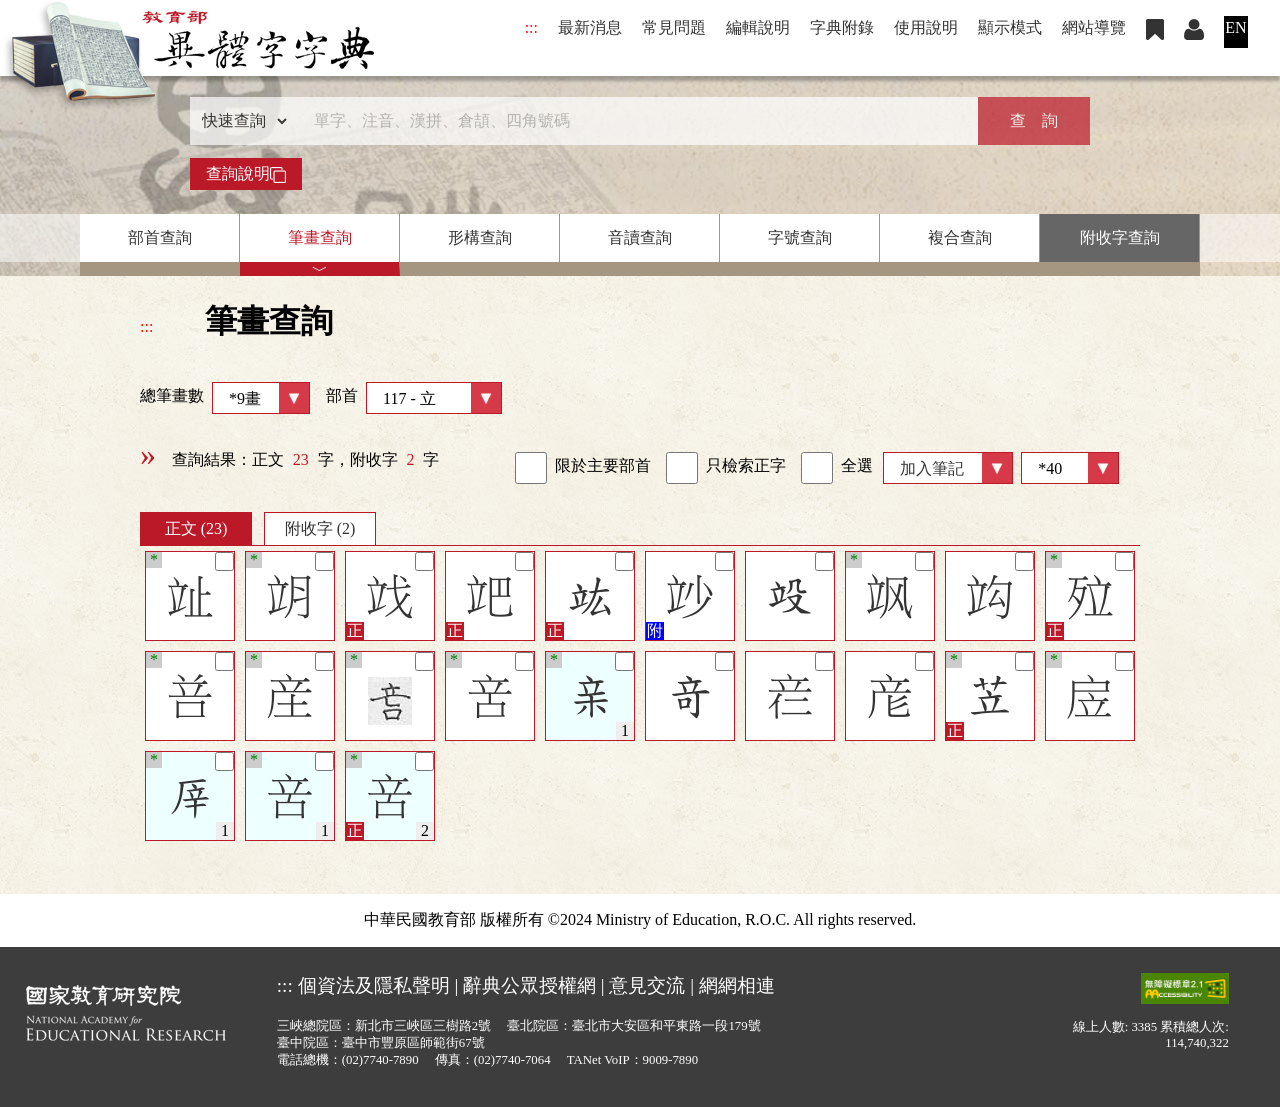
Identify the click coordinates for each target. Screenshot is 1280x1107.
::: (531, 27)
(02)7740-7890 (380, 1060)
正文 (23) (196, 528)
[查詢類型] (240, 121)
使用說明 (926, 27)
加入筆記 (932, 468)
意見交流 (647, 985)
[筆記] (224, 561)
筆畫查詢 (320, 237)
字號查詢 (800, 237)
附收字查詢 (1120, 237)
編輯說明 (758, 27)
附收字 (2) (320, 528)
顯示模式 (1010, 27)
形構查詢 (480, 237)
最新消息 (590, 27)
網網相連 (737, 985)
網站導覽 (1094, 27)
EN (1235, 27)
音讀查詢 (640, 237)
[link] (531, 468)
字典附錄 (842, 27)
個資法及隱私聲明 (374, 985)
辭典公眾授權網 (529, 985)
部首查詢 (160, 237)
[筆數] (1070, 468)
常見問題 (674, 27)
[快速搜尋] (633, 121)
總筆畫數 (225, 398)
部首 (414, 398)
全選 (837, 468)
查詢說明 (246, 174)
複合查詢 (960, 237)
